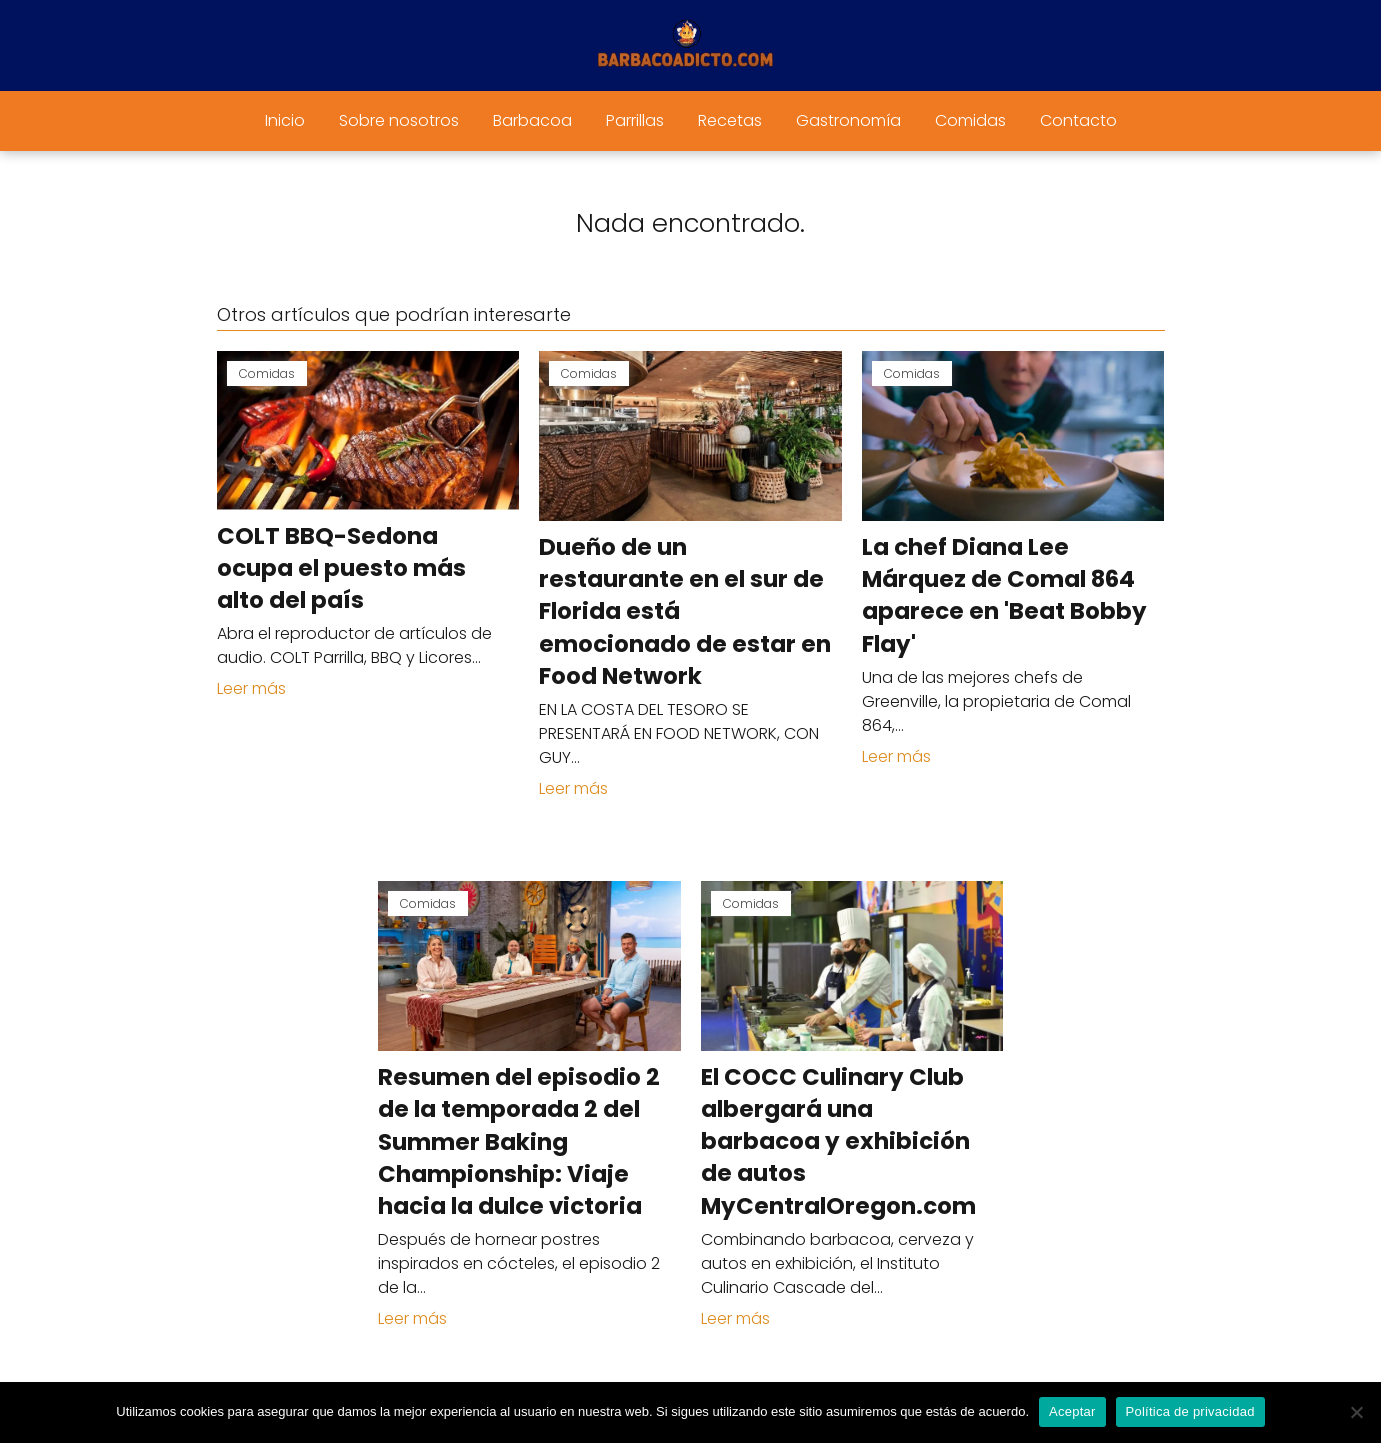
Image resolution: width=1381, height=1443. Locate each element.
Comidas (970, 120)
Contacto (1078, 120)
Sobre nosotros (399, 120)
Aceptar (1072, 1411)
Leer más (251, 688)
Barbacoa (532, 120)
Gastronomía (848, 120)
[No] (1356, 1412)
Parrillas (635, 120)
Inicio (285, 120)
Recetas (730, 120)
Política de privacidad (1190, 1411)
